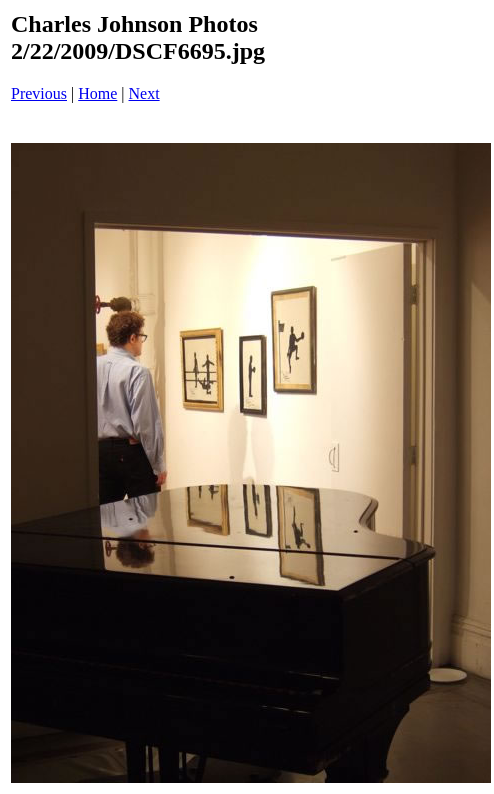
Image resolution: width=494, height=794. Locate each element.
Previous (39, 93)
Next (144, 93)
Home (97, 93)
